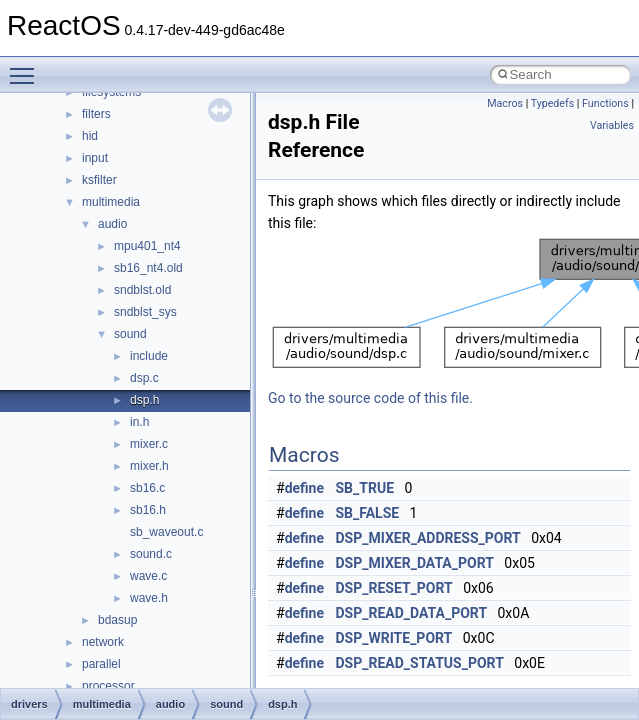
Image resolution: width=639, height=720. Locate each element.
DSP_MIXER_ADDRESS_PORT (428, 538)
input (95, 158)
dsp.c (144, 378)
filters (96, 114)
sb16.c (147, 488)
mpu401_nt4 (147, 246)
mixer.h (149, 466)
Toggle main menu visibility (27, 67)
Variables (612, 125)
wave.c (148, 576)
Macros (505, 103)
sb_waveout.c (166, 532)
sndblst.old (142, 290)
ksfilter (99, 180)
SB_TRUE (365, 488)
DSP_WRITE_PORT (394, 638)
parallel (101, 664)
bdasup (117, 620)
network (103, 642)
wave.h (149, 598)
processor (108, 686)
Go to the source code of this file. (370, 398)
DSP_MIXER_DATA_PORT (415, 563)
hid (90, 136)
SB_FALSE (368, 513)
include (149, 356)
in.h (139, 422)
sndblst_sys (145, 312)
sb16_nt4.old (148, 268)
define (304, 488)
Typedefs (553, 103)
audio (112, 224)
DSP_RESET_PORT (394, 588)
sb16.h (148, 510)
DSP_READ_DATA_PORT (412, 613)
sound (130, 334)
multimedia (111, 202)
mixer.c (149, 444)
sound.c (151, 554)
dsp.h (144, 400)
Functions (605, 103)
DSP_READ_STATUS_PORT (420, 663)
